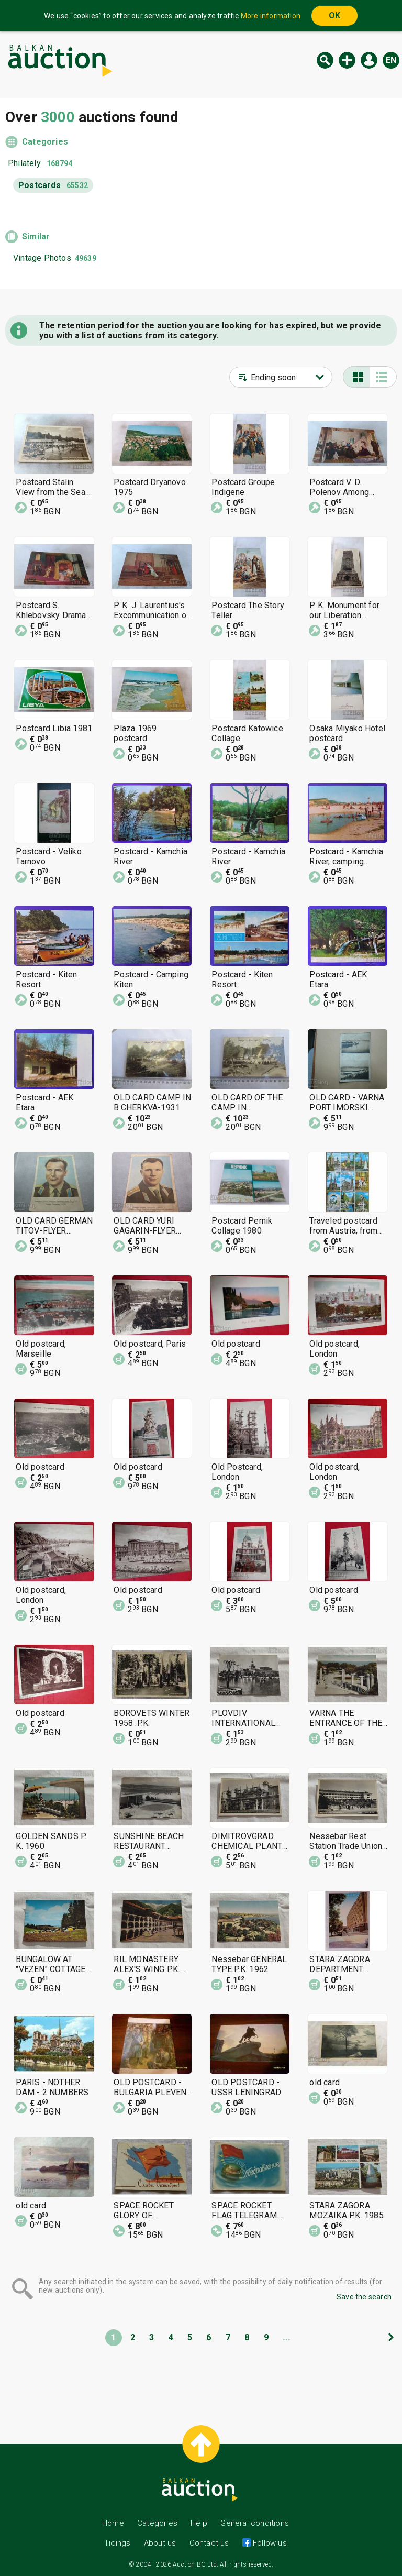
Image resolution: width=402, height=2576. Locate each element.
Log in (369, 60)
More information (270, 16)
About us (160, 2543)
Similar (36, 236)
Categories (45, 142)
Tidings (117, 2543)
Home (113, 2523)
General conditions (254, 2523)
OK (334, 15)
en (391, 60)
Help (199, 2523)
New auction (347, 60)
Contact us (209, 2543)
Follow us (269, 2543)
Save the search (364, 2297)
